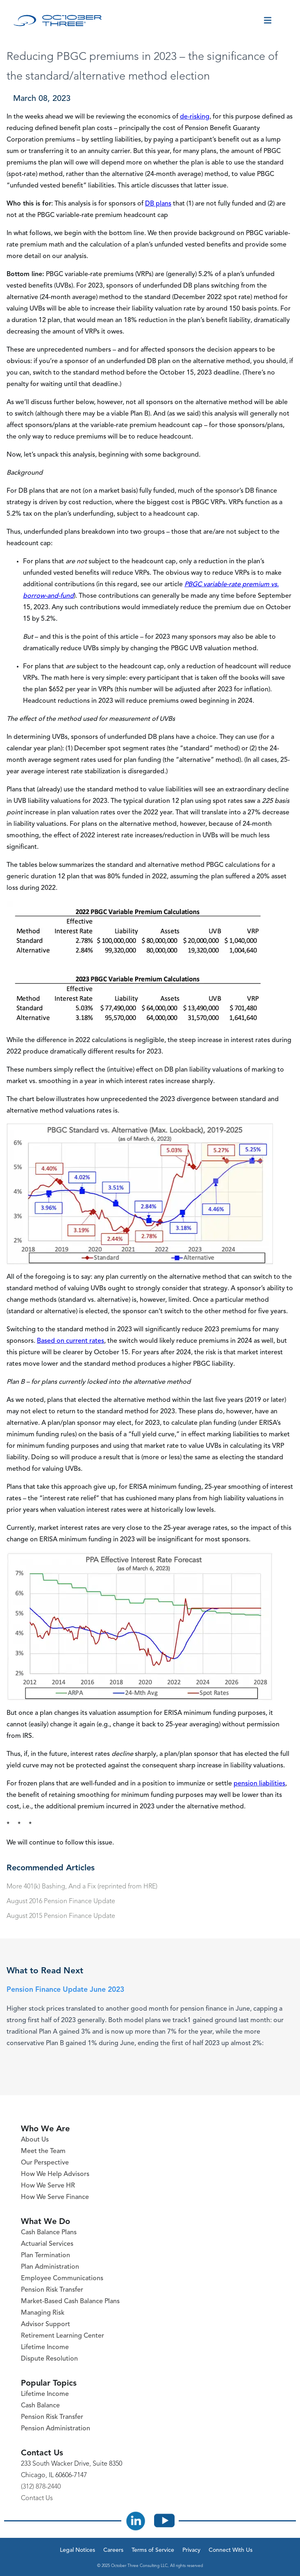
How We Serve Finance (55, 2197)
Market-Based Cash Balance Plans (70, 2301)
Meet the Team (43, 2151)
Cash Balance (40, 2405)
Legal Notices (77, 2550)
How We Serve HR (48, 2186)
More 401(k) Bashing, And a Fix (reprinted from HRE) (82, 1886)
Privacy (191, 2550)
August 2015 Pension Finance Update (61, 1916)
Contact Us (37, 2498)
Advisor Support (45, 2324)
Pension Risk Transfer (52, 2290)
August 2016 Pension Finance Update (61, 1901)
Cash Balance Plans (49, 2232)
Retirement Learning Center (62, 2336)
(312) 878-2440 (41, 2487)
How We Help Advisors (55, 2174)
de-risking (194, 117)
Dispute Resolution (49, 2359)
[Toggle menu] (267, 20)
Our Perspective (45, 2163)
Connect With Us (230, 2550)
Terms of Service (153, 2550)
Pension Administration (55, 2428)
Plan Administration (50, 2267)
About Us (35, 2140)
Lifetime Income (45, 2347)
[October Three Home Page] (58, 20)
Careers (113, 2550)
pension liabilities (259, 1784)
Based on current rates (70, 1341)
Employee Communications (62, 2278)
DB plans (158, 204)
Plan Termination (45, 2255)
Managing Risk (42, 2313)
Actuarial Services (47, 2244)
